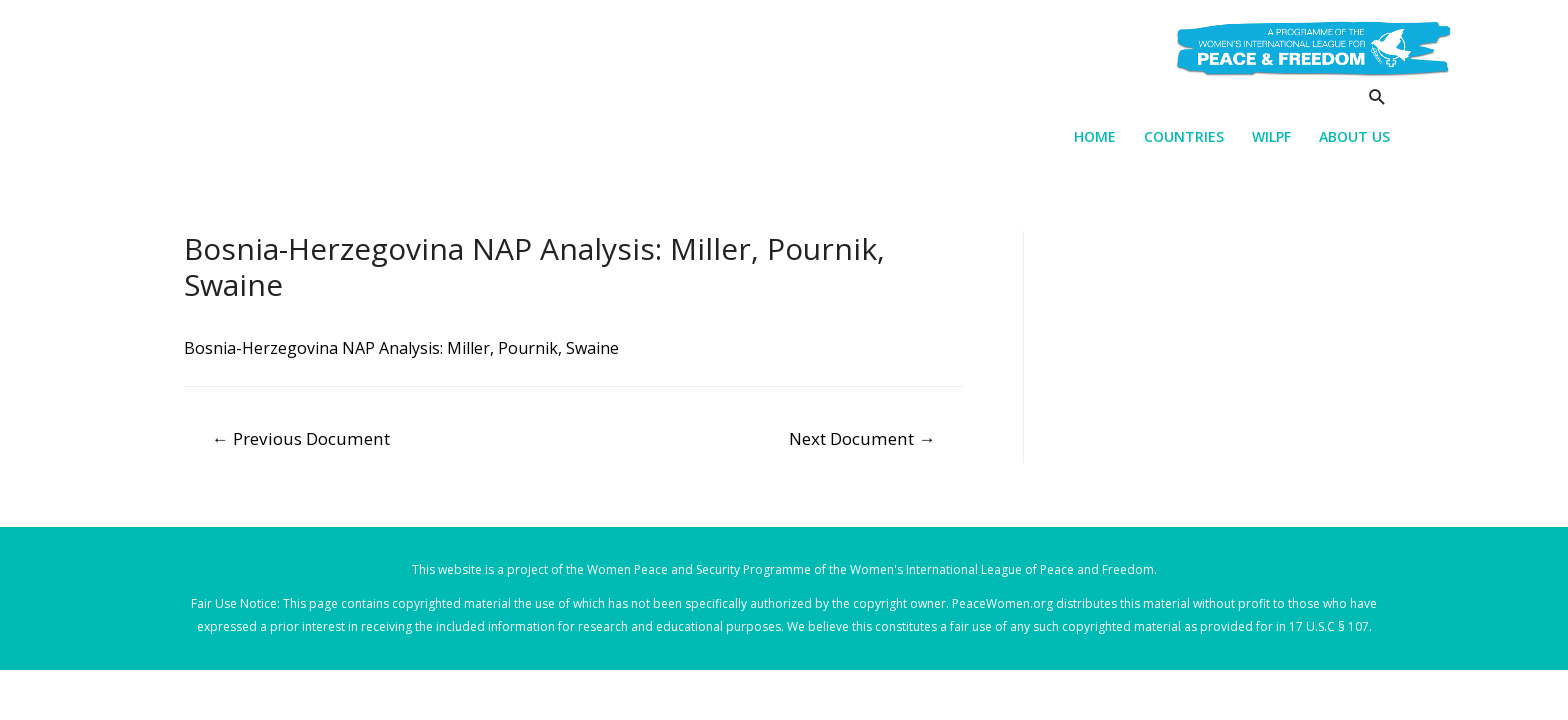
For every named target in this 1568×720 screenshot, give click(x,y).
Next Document (862, 438)
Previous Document (301, 438)
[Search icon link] (1377, 96)
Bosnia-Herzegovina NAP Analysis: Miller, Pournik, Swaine (401, 348)
